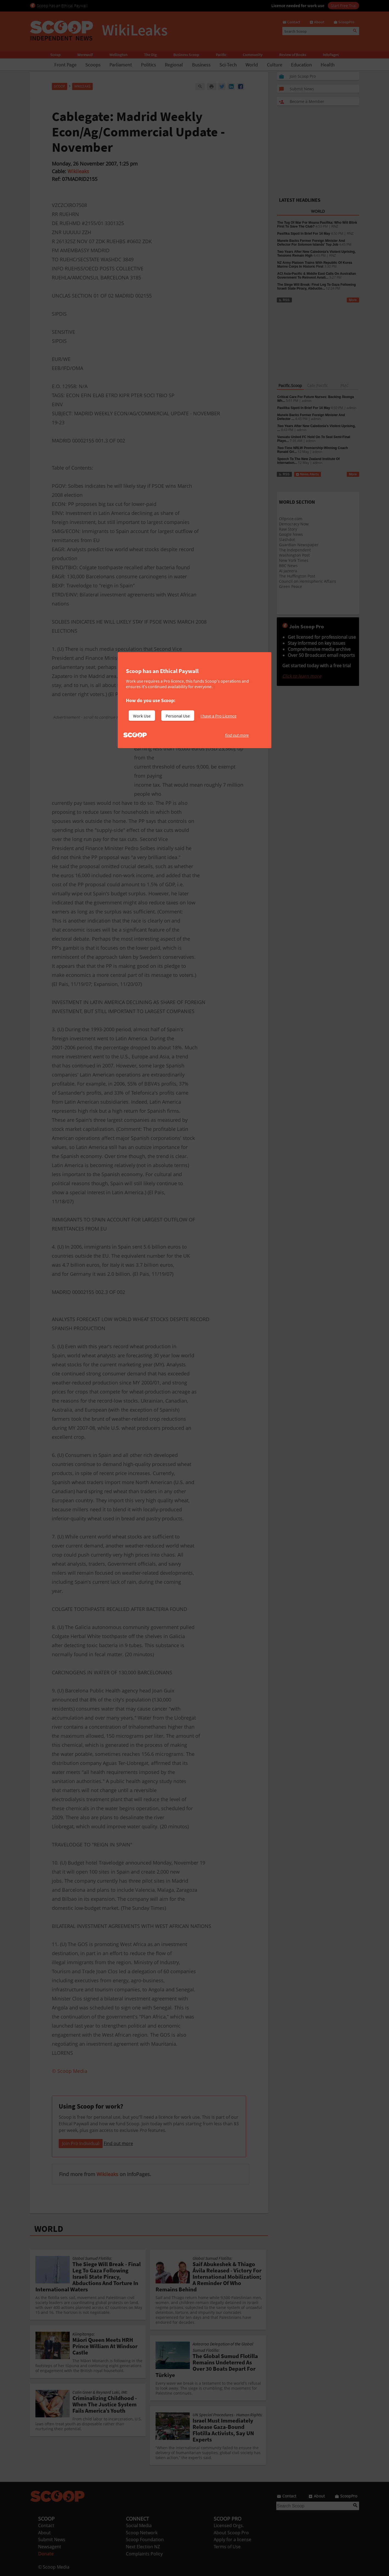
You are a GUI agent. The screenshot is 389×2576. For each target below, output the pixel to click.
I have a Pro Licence (218, 716)
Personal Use (178, 716)
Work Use (142, 716)
